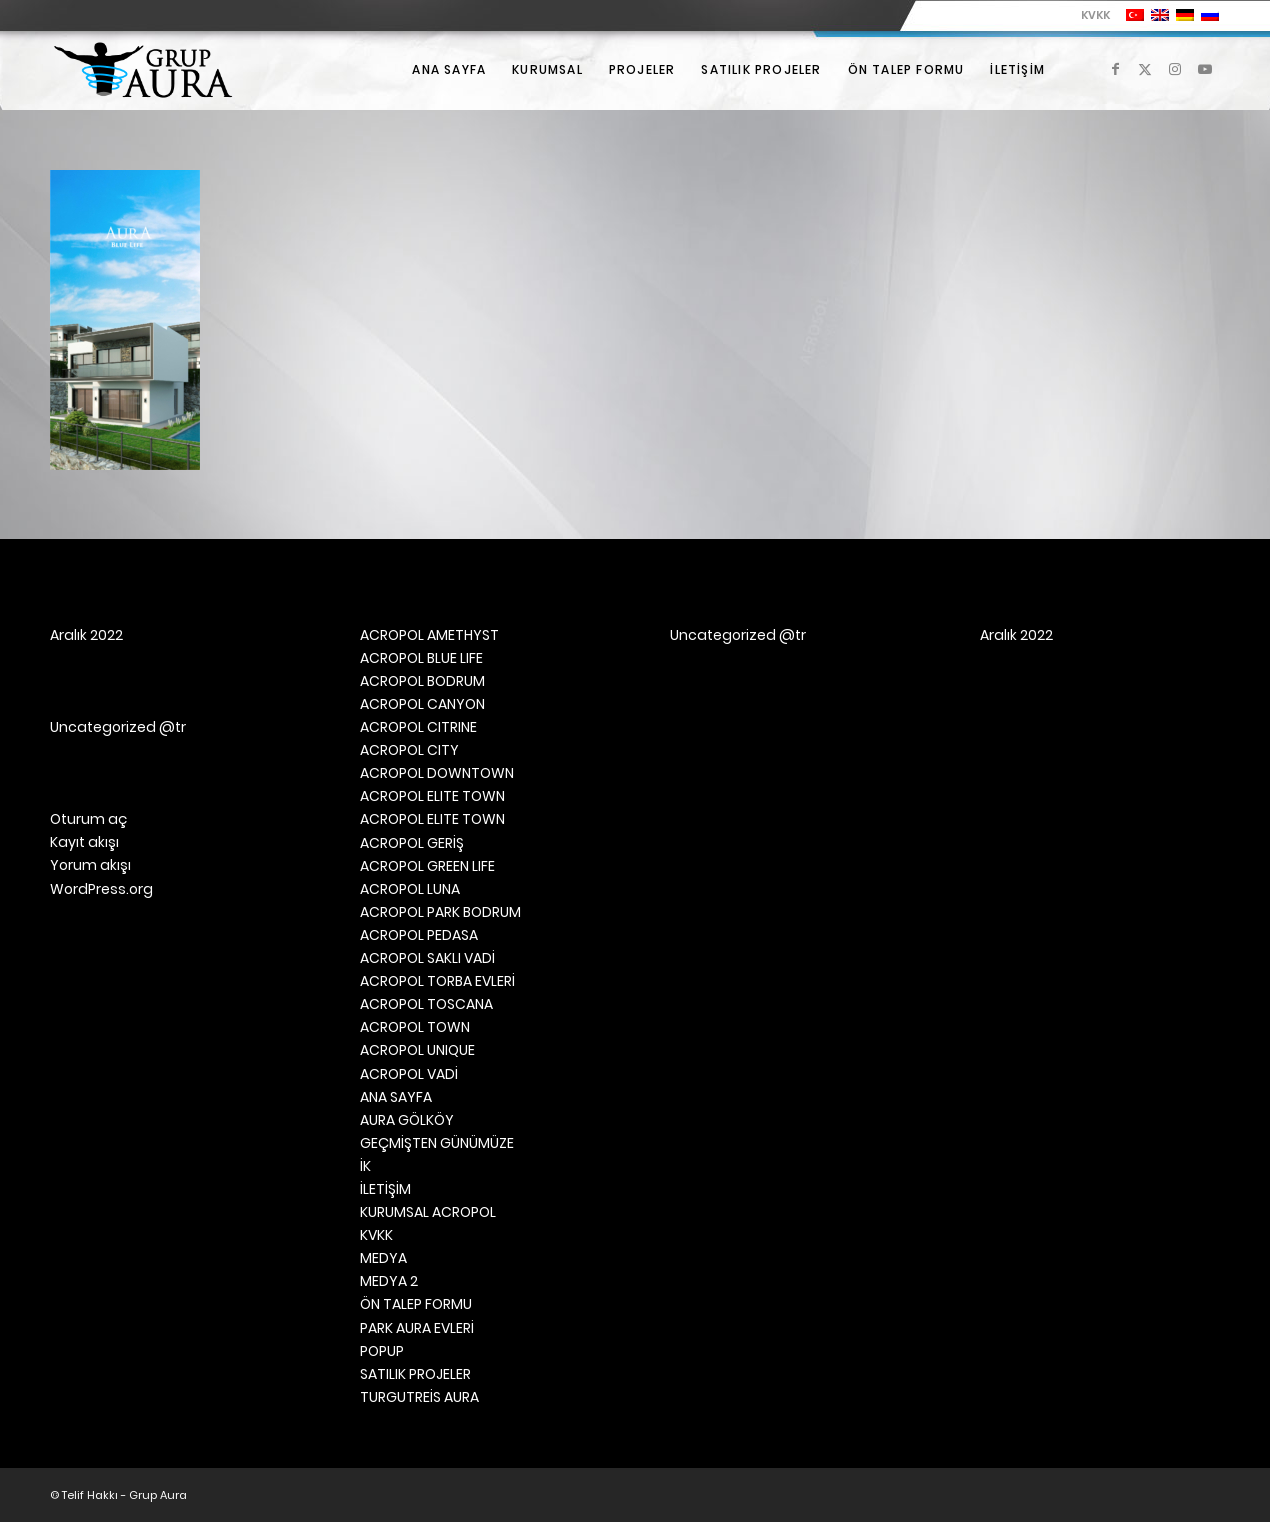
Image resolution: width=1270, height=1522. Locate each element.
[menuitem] (1090, 15)
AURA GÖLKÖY (407, 1120)
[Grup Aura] (143, 70)
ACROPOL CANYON (422, 704)
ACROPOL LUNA (410, 889)
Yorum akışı (90, 865)
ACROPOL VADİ (409, 1074)
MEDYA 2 (389, 1281)
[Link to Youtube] (1205, 69)
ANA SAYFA (396, 1097)
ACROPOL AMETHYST (429, 635)
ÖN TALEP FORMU (416, 1304)
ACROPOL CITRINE (418, 727)
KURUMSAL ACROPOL (428, 1212)
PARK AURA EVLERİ (417, 1328)
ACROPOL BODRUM (422, 681)
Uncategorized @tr (118, 727)
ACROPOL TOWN (415, 1027)
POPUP (382, 1351)
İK (365, 1166)
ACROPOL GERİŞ (412, 843)
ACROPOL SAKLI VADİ (427, 958)
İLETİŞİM (385, 1189)
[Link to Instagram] (1175, 69)
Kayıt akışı (84, 842)
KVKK (1095, 15)
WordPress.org (101, 889)
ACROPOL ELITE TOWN (432, 796)
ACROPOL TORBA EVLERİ (437, 981)
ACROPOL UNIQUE (417, 1050)
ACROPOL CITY (409, 750)
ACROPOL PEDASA (419, 935)
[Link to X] (1145, 69)
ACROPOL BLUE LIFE (421, 658)
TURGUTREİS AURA (419, 1397)
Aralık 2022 (86, 635)
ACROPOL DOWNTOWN (437, 773)
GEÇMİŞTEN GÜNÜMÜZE (437, 1143)
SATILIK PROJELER (415, 1374)
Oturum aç (88, 819)
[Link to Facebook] (1115, 69)
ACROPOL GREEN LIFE (427, 866)
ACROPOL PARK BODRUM (440, 912)
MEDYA (383, 1258)
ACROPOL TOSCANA (426, 1004)
